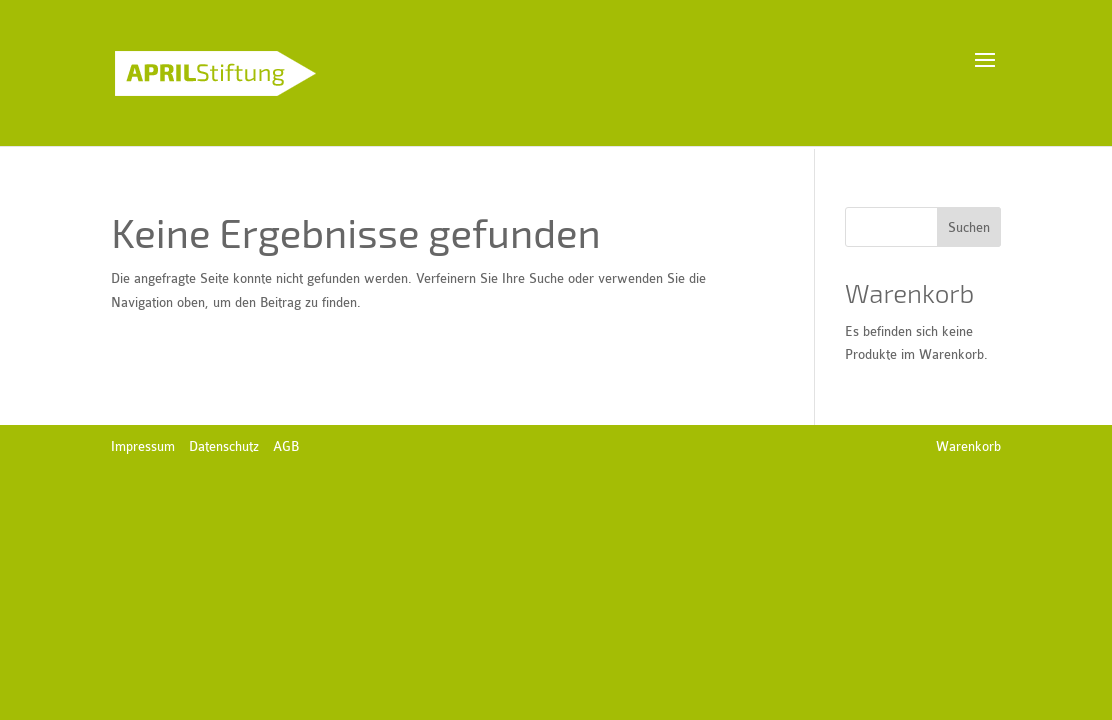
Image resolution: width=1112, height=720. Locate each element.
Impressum (143, 446)
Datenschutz (224, 446)
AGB (286, 446)
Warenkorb (968, 446)
